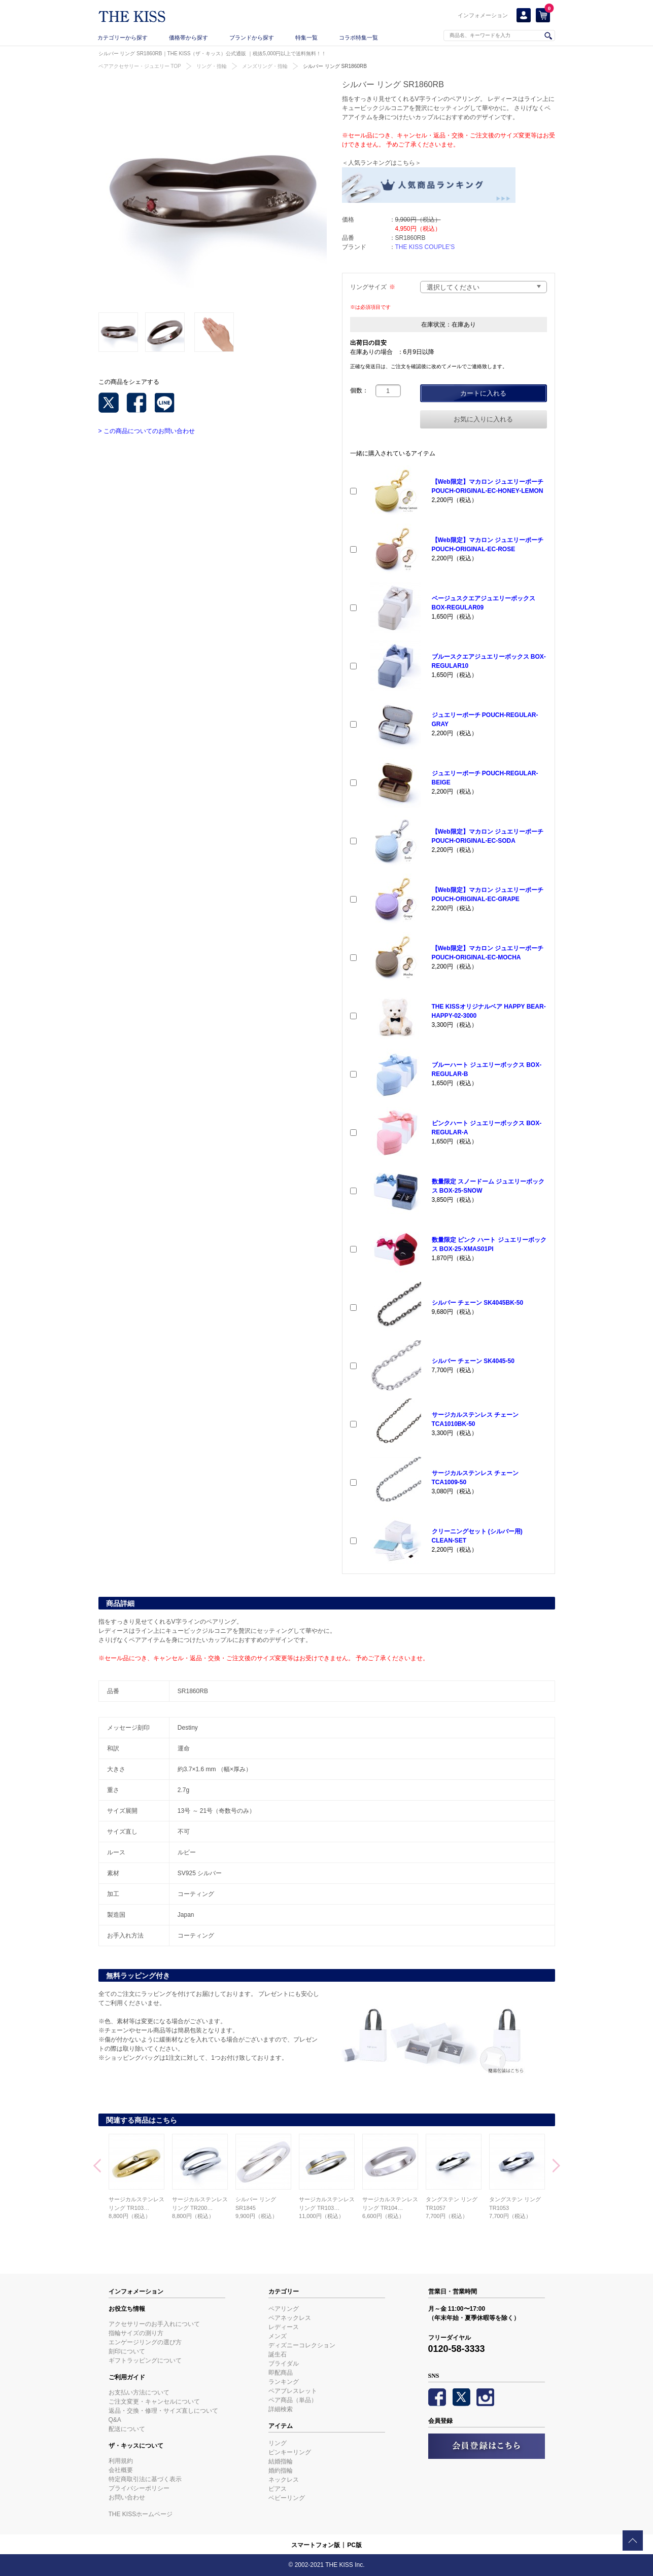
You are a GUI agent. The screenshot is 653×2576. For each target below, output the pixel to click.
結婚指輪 (280, 2461)
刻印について (127, 2351)
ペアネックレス (289, 2317)
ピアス (277, 2488)
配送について (127, 2428)
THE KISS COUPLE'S (425, 247)
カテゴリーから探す (122, 37)
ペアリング (283, 2308)
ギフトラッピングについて (145, 2360)
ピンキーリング (289, 2452)
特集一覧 (306, 37)
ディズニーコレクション (301, 2345)
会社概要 (121, 2470)
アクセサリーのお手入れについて (154, 2324)
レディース (283, 2327)
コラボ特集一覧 (358, 37)
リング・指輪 (211, 66)
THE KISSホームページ (141, 2514)
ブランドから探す (251, 37)
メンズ (277, 2336)
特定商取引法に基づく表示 (145, 2479)
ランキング (283, 2381)
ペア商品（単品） (292, 2400)
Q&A (115, 2419)
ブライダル (283, 2363)
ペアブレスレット (292, 2390)
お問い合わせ (127, 2497)
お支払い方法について (139, 2392)
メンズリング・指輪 (265, 66)
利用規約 (121, 2460)
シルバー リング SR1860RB (335, 66)
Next (556, 2167)
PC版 (354, 2545)
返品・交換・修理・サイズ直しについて (163, 2410)
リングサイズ (372, 287)
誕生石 (277, 2354)
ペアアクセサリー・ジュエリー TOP (139, 66)
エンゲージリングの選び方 (145, 2342)
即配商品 (280, 2372)
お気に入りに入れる (483, 419)
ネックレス (283, 2479)
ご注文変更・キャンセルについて (154, 2401)
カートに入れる (483, 393)
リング (277, 2443)
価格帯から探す (188, 37)
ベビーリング (286, 2497)
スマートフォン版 (315, 2545)
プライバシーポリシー (139, 2488)
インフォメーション (483, 15)
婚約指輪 (280, 2470)
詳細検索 (280, 2409)
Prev (97, 2167)
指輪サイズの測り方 (136, 2333)
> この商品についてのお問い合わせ (146, 431)
